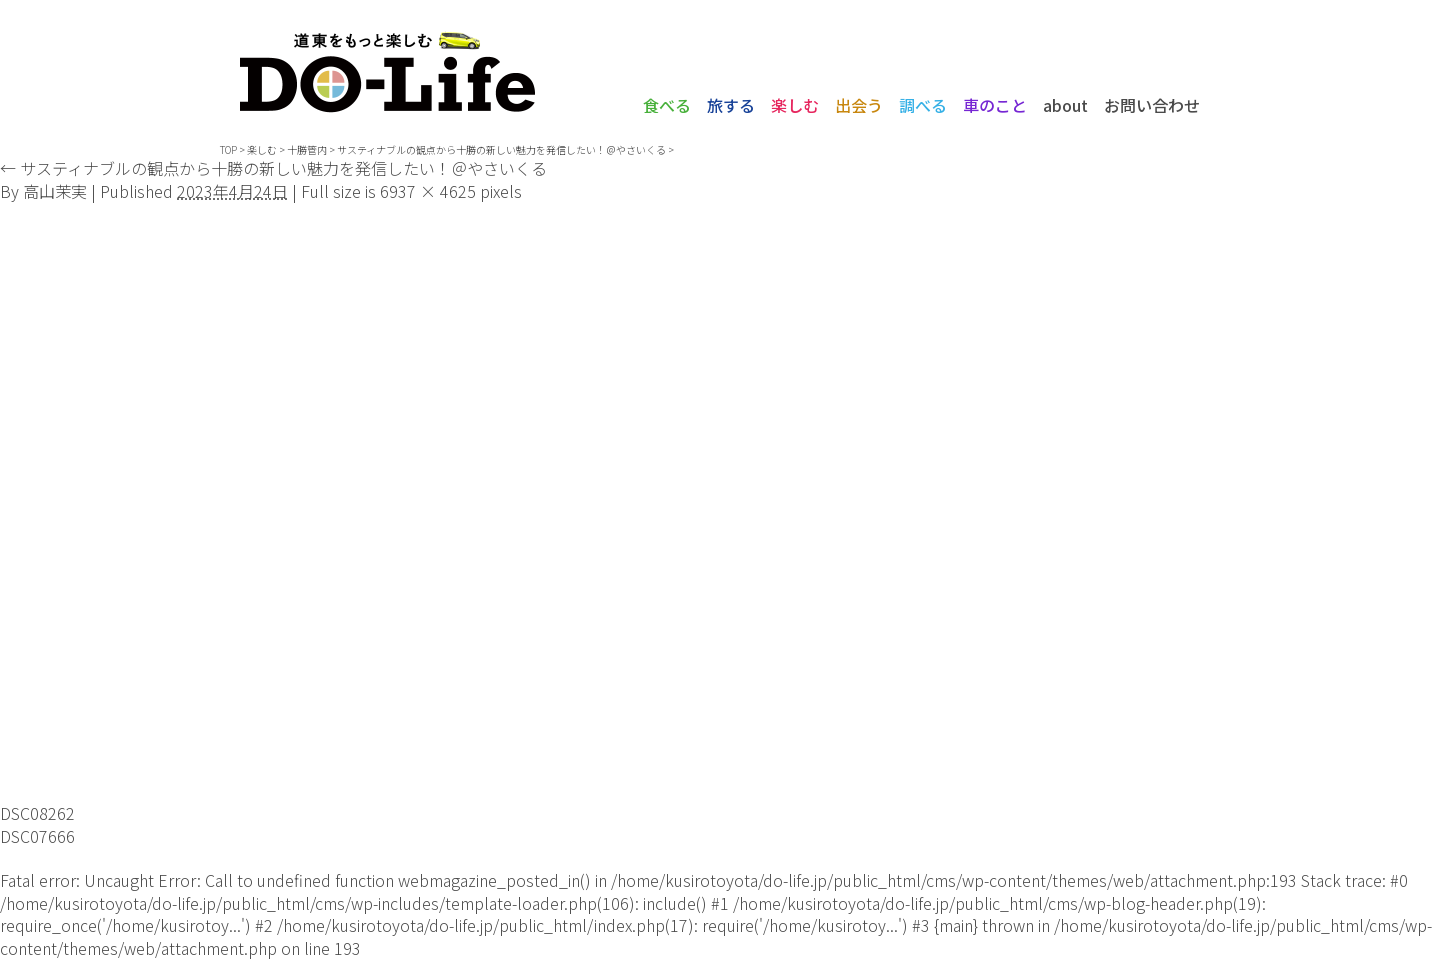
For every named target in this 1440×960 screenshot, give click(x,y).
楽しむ (795, 105)
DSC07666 (37, 836)
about (1065, 105)
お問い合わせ (1152, 105)
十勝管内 (307, 149)
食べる (667, 105)
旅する (731, 105)
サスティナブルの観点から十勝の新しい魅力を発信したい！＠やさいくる (501, 149)
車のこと (995, 105)
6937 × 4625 (428, 191)
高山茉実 (55, 191)
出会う (859, 105)
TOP (228, 149)
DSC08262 (37, 813)
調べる (923, 105)
